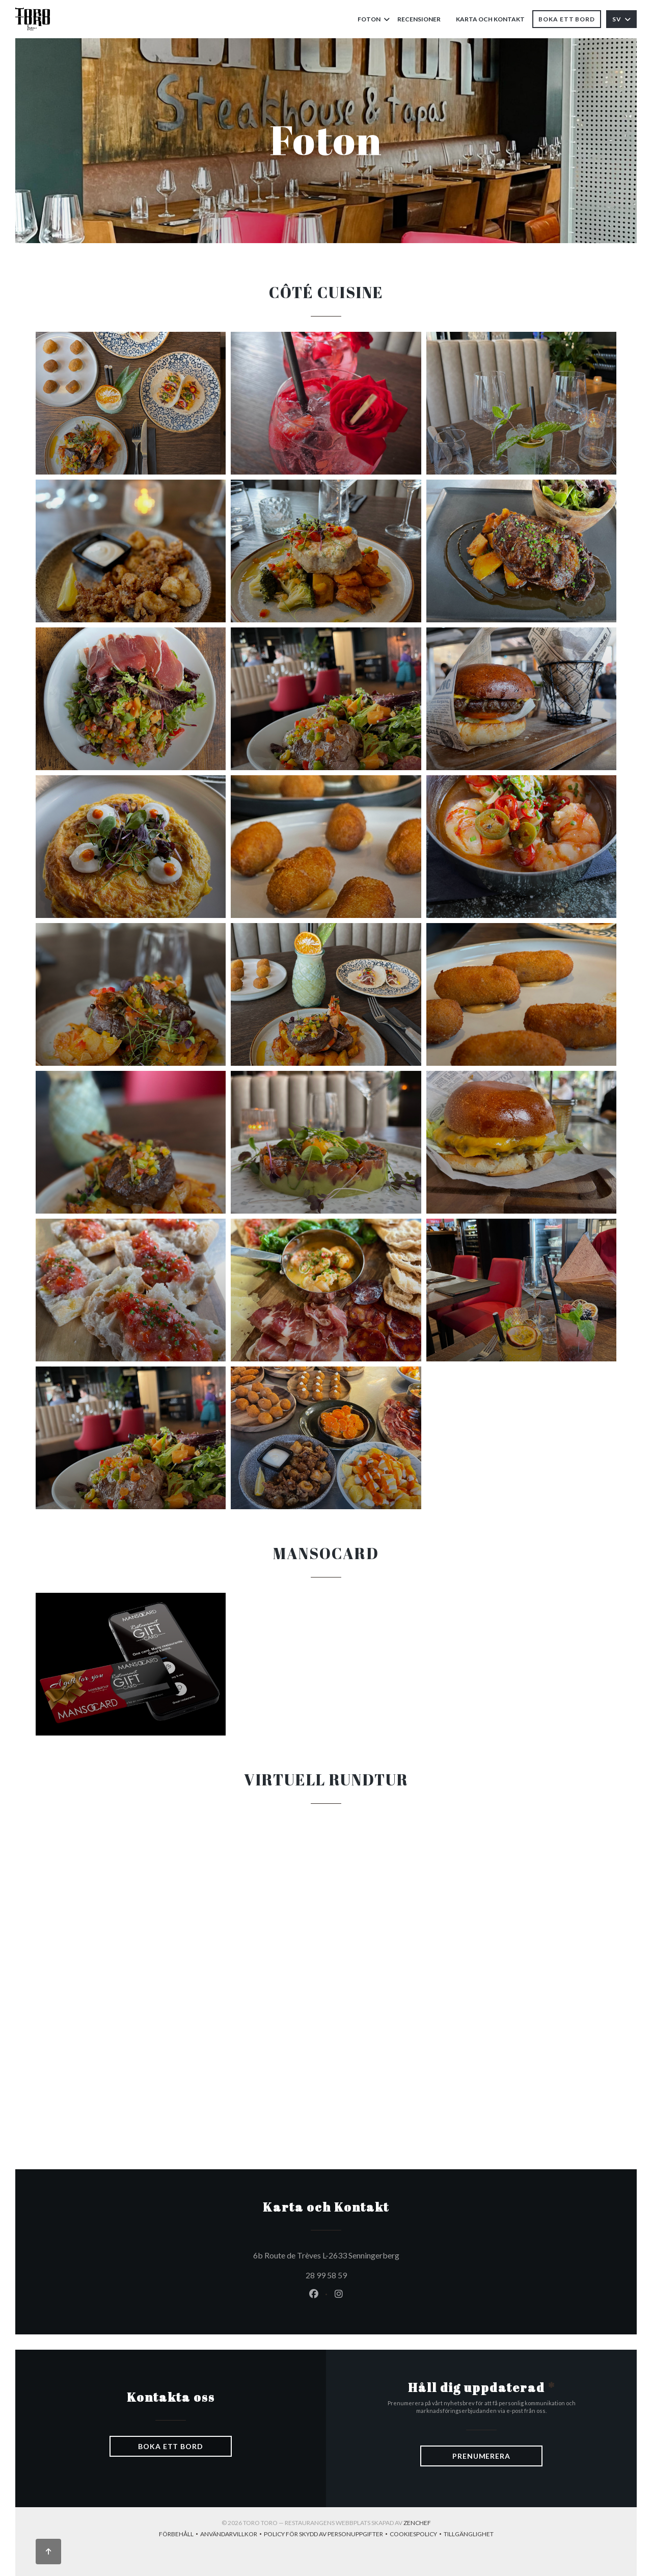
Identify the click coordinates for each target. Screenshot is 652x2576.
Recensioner (419, 19)
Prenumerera (481, 2456)
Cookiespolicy (417, 2535)
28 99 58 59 (326, 2275)
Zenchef (417, 2523)
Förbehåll (179, 2535)
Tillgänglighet (469, 2535)
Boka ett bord (566, 19)
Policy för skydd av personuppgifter (327, 2535)
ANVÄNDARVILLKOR (232, 2535)
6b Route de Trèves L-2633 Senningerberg (373, 2254)
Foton (374, 19)
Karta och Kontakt (490, 19)
